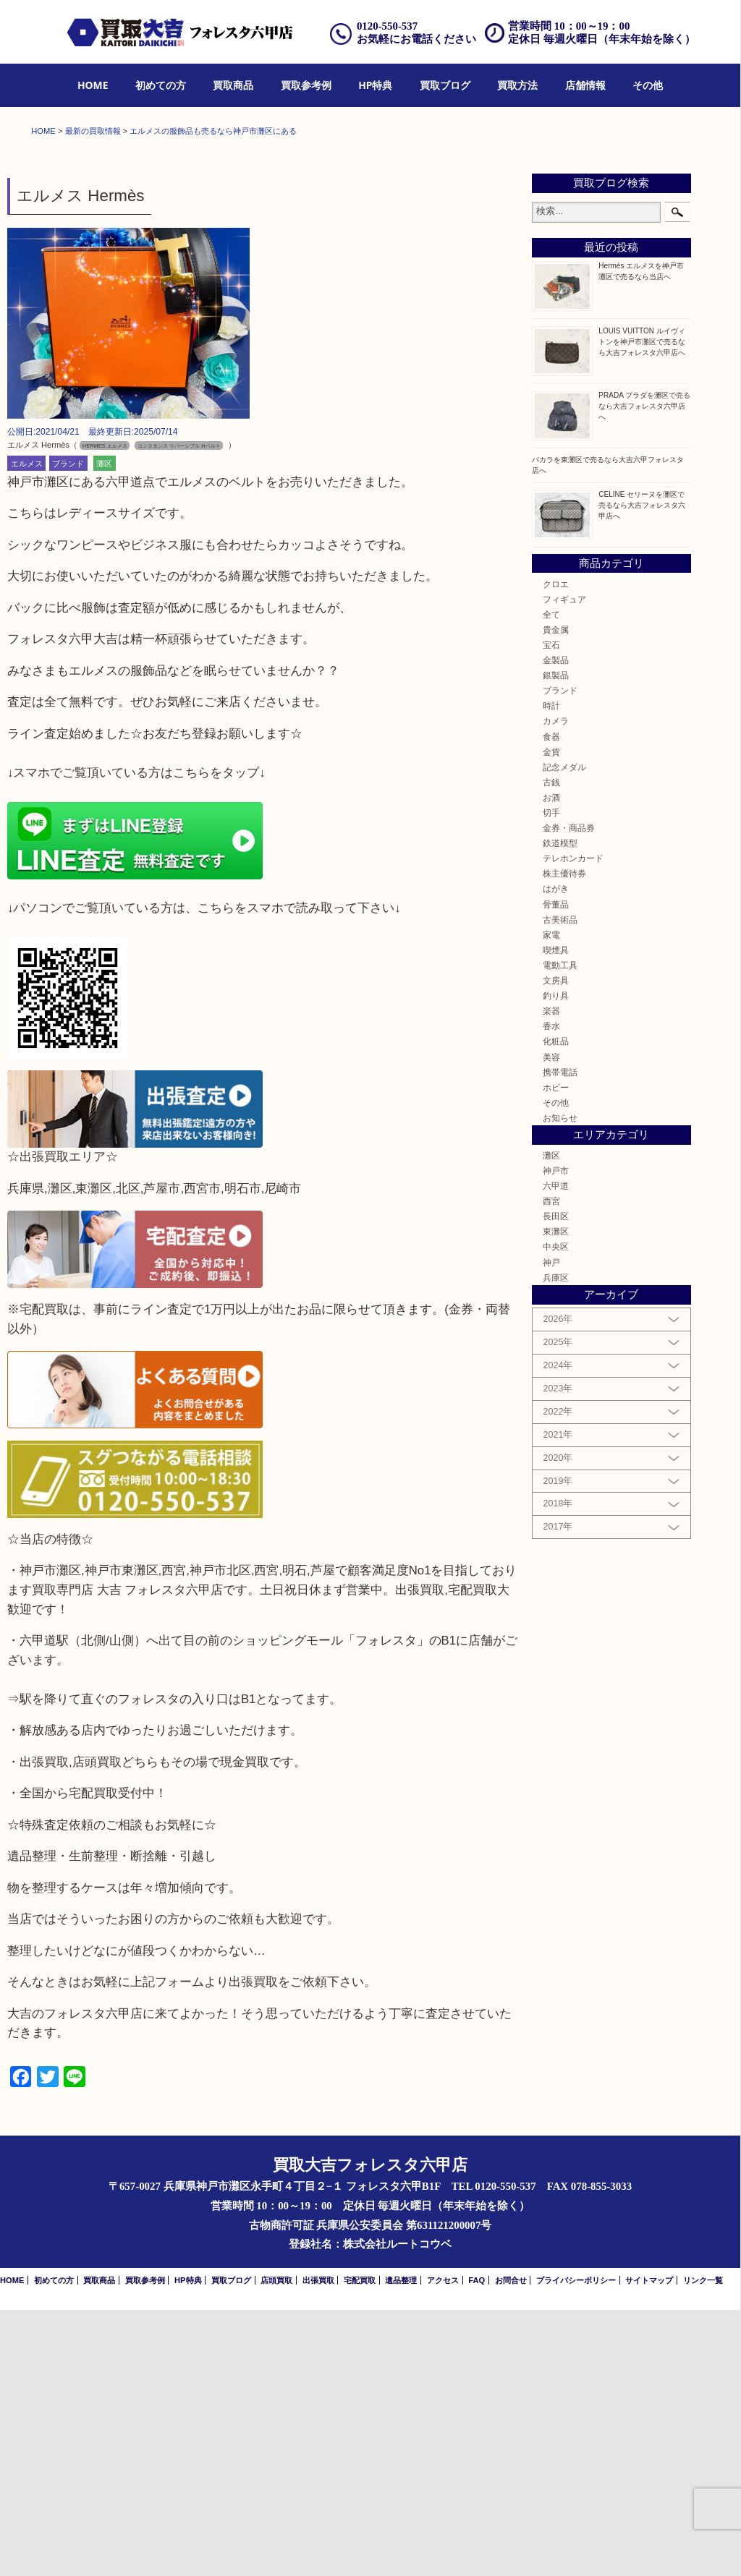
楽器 (551, 1276)
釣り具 (556, 1261)
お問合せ (511, 2547)
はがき (556, 1155)
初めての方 (160, 85)
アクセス (443, 2547)
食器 (551, 1002)
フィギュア (564, 865)
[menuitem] (93, 86)
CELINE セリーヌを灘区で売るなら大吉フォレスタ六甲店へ (641, 771)
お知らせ (560, 1384)
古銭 (551, 1048)
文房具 (556, 1246)
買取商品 (233, 85)
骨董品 (556, 1170)
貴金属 (556, 895)
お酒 (551, 1063)
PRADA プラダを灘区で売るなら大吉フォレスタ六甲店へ (644, 672)
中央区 (556, 1513)
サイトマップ (649, 2547)
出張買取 (318, 2547)
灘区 (104, 729)
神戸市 (556, 1436)
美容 (551, 1323)
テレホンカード (573, 1124)
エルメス (27, 729)
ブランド (68, 729)
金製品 (556, 926)
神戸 (551, 1528)
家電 (551, 1201)
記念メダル (564, 1033)
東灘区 (556, 1498)
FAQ (476, 2547)
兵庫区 (556, 1543)
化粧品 (556, 1308)
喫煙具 (556, 1216)
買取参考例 (306, 85)
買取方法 (517, 85)
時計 (551, 971)
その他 (647, 85)
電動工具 (560, 1231)
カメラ (556, 987)
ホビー (556, 1353)
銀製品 (556, 941)
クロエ (556, 850)
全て (551, 880)
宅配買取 (360, 2547)
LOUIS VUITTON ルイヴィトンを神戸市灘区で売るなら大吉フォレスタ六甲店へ (641, 608)
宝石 (551, 911)
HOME (93, 85)
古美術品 (560, 1185)
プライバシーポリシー (576, 2547)
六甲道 (556, 1452)
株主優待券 (564, 1140)
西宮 (551, 1467)
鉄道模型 (560, 1109)
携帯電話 (560, 1338)
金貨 (551, 1018)
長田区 (556, 1482)
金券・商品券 (569, 1094)
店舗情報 (585, 85)
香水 (551, 1292)
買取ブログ (445, 85)
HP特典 (375, 85)
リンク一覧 (703, 2547)
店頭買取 (276, 2547)
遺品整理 (401, 2547)
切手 (551, 1078)
